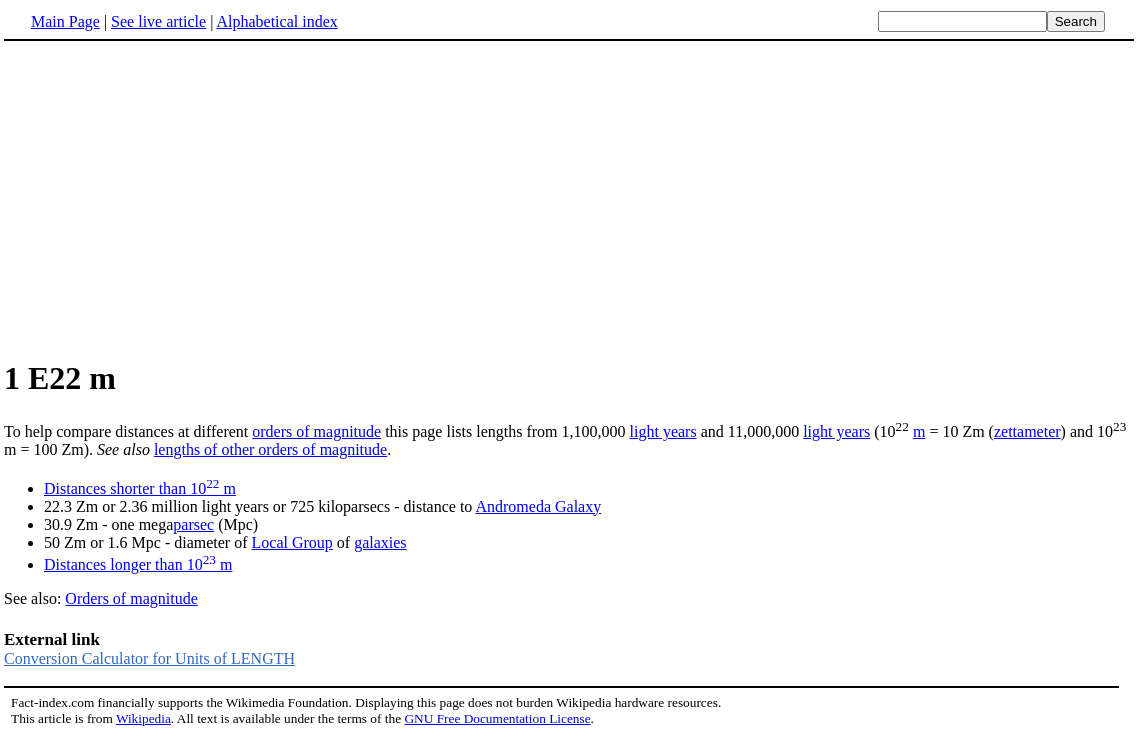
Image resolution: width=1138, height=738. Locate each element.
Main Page (65, 21)
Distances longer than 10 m (138, 564)
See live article (158, 21)
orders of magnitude (316, 431)
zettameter (1027, 431)
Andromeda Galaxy (538, 506)
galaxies (380, 542)
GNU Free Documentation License (497, 718)
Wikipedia (143, 718)
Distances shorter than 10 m (140, 488)
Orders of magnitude (131, 598)
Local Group (292, 542)
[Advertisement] (172, 199)
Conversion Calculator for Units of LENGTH (149, 658)
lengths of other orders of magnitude (270, 449)
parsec (193, 524)
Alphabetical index (276, 21)
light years (663, 431)
